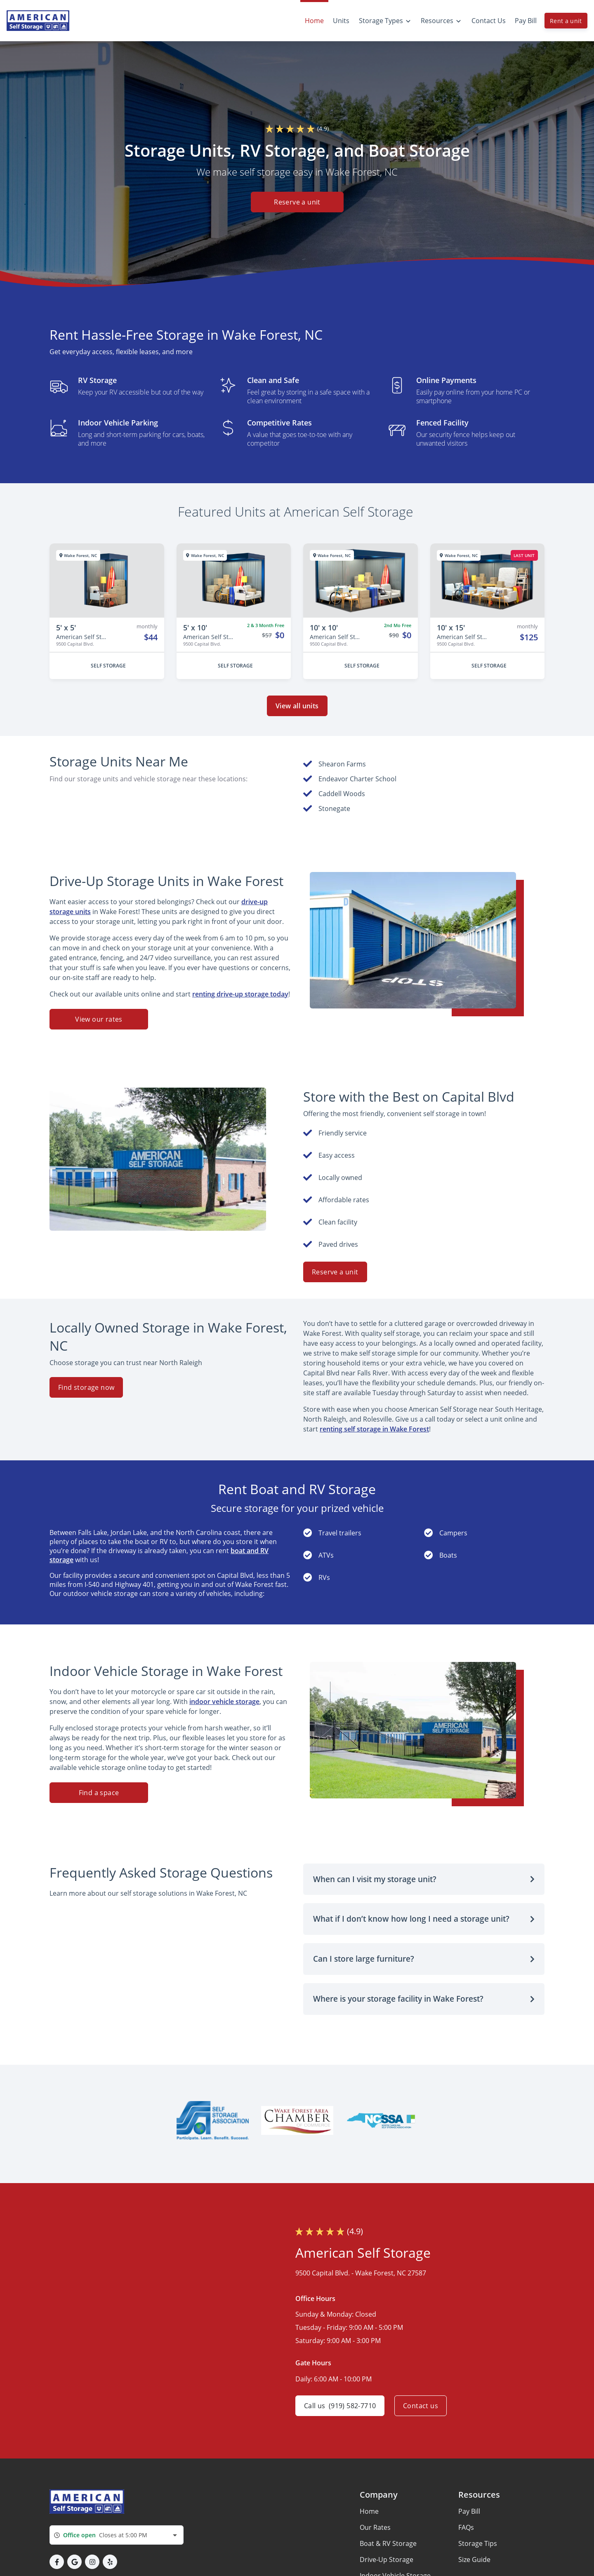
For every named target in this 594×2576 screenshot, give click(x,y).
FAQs (466, 2527)
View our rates (99, 1019)
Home (369, 2511)
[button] (423, 1879)
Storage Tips (477, 2543)
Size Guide (474, 2559)
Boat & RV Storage (388, 2543)
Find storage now (86, 1387)
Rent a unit (566, 21)
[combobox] (117, 2535)
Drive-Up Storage (386, 2559)
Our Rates (375, 2527)
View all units (297, 705)
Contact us (420, 2405)
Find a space (99, 1792)
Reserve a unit (297, 202)
